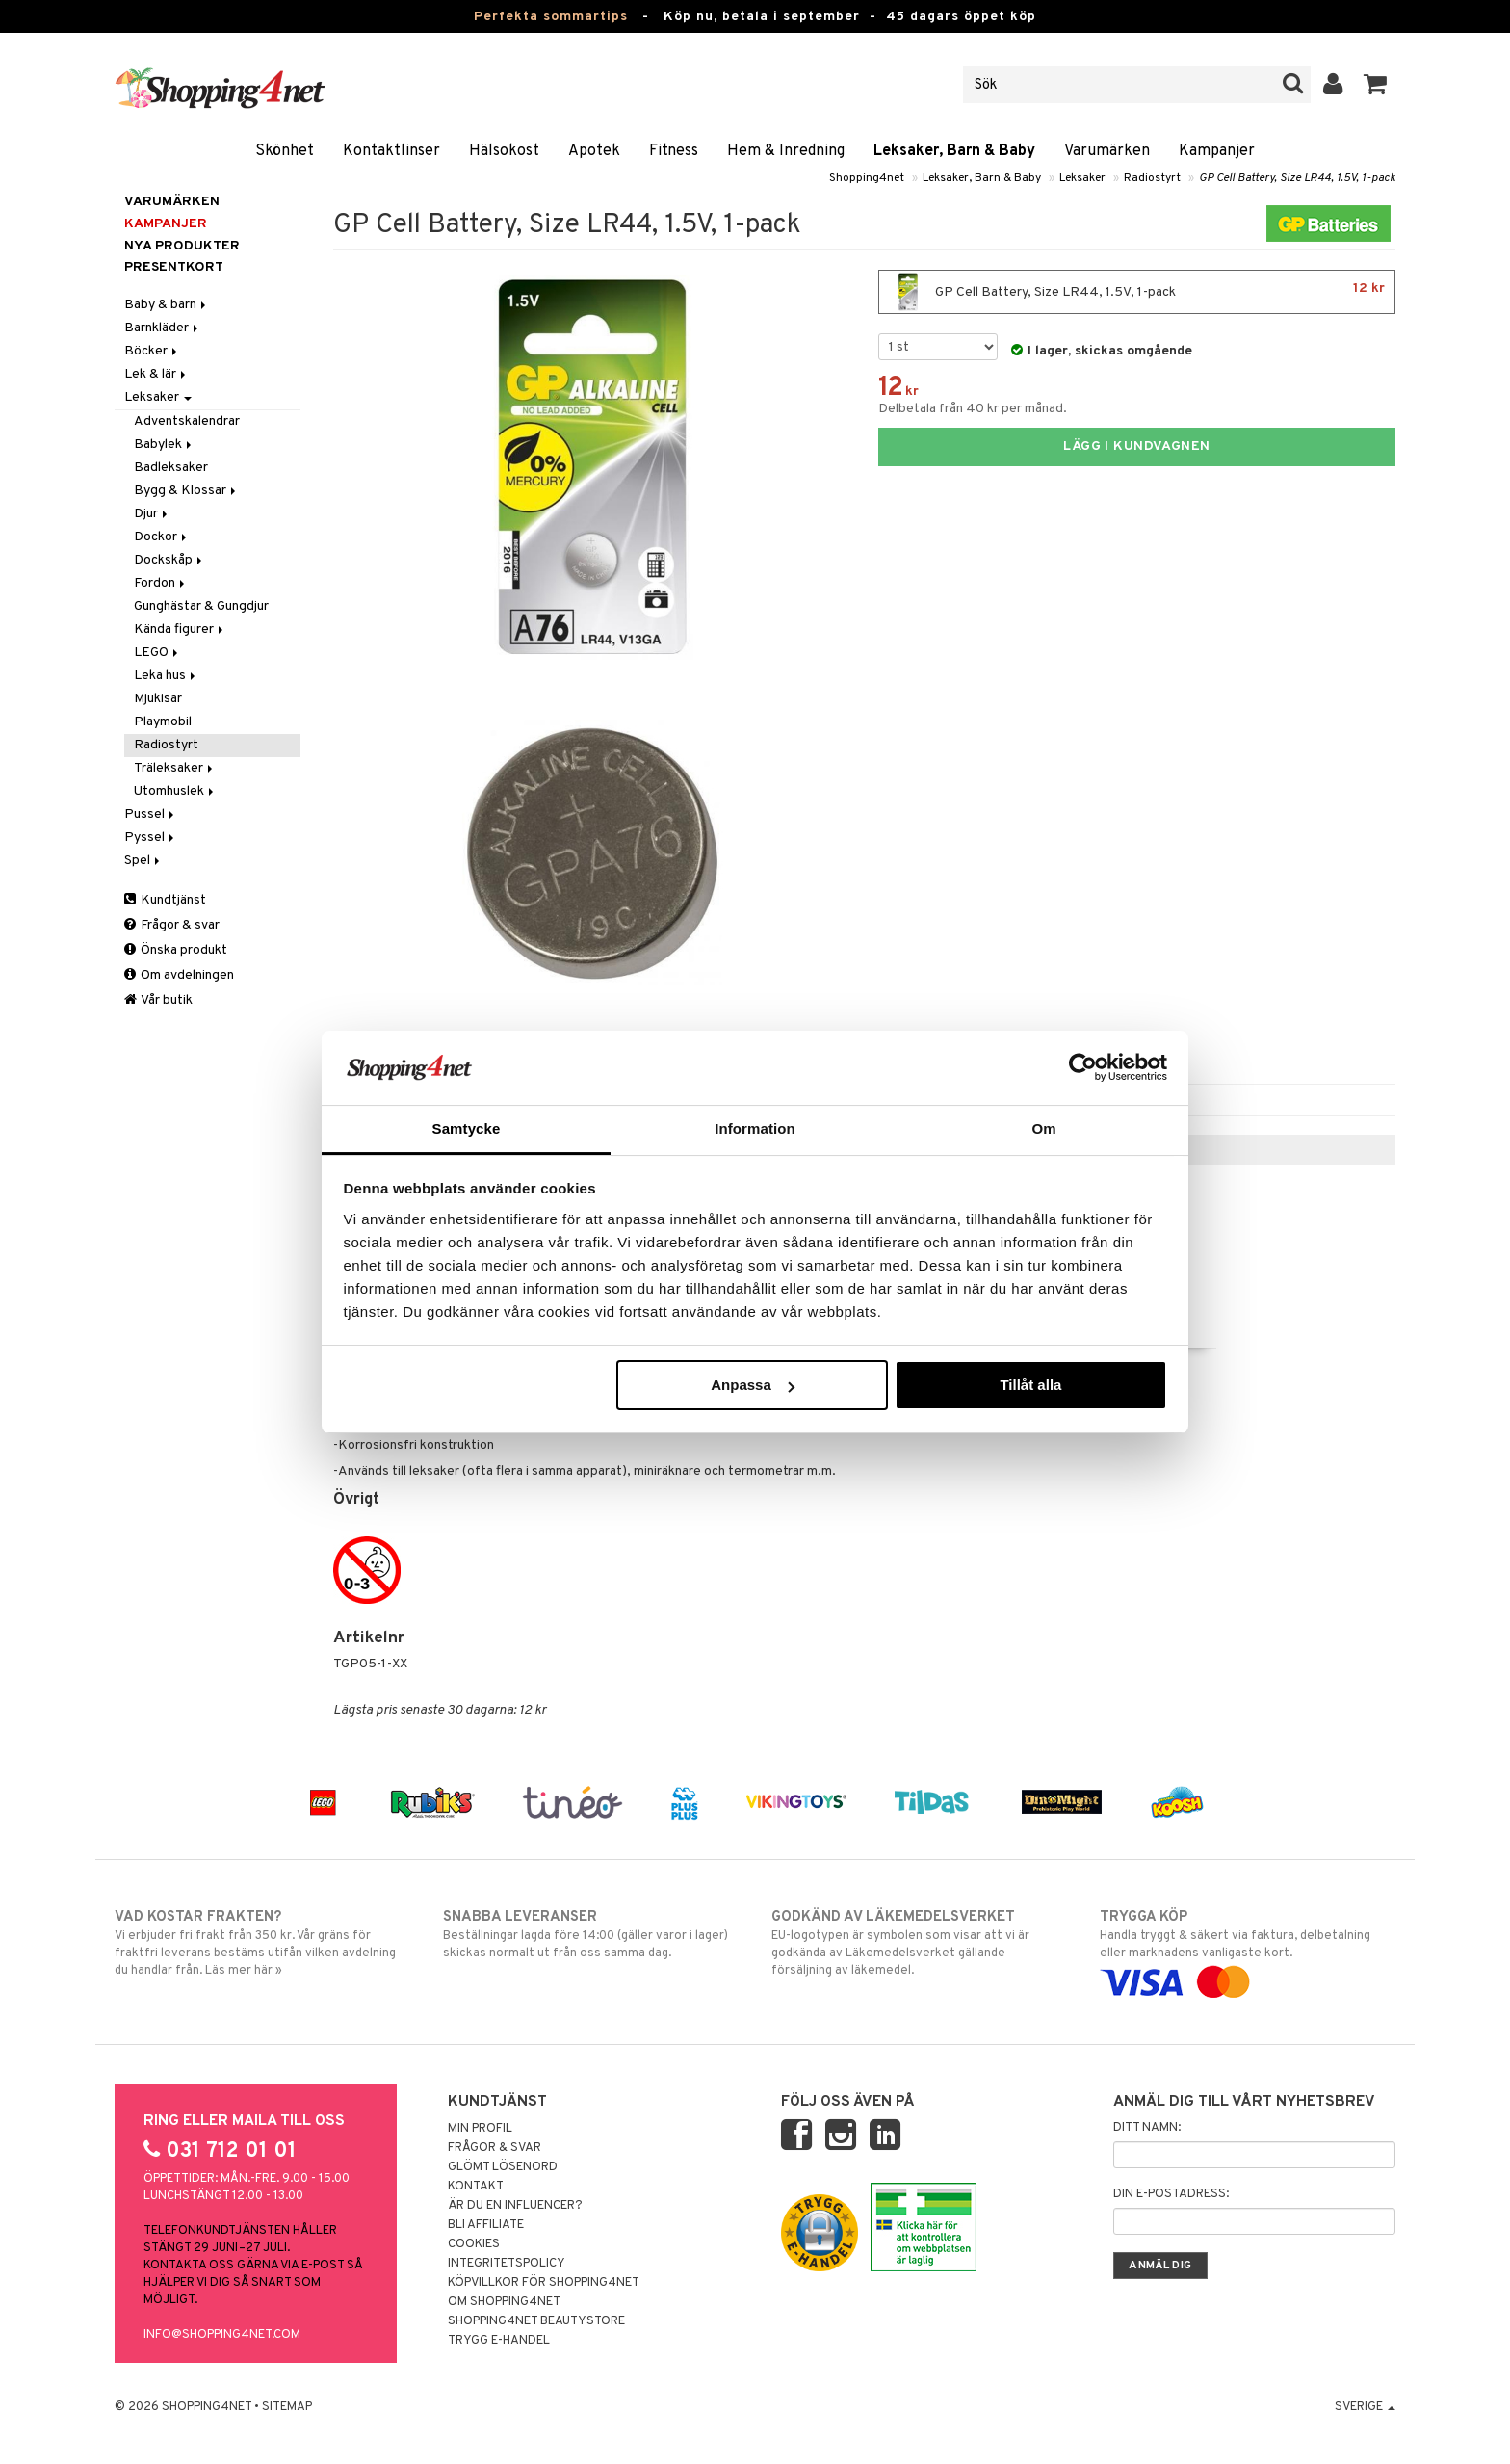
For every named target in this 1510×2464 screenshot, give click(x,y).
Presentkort (173, 267)
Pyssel (150, 837)
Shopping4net (866, 178)
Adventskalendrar (187, 421)
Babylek (164, 444)
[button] (1375, 84)
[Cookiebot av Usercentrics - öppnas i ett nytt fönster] (1083, 1067)
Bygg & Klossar (186, 491)
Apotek (594, 151)
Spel (143, 860)
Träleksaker (175, 768)
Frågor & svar (172, 925)
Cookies (474, 2244)
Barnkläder (162, 328)
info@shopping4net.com (221, 2335)
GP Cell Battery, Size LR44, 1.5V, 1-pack (1297, 178)
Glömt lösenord (503, 2167)
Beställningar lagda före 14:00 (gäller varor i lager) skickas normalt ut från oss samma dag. (591, 1934)
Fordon (161, 583)
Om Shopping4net (504, 2302)
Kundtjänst (165, 900)
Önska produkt (175, 950)
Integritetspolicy (506, 2263)
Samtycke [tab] (466, 1128)
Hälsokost (504, 151)
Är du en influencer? (515, 2206)
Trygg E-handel (499, 2340)
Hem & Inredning (786, 151)
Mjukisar (158, 699)
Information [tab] (755, 1128)
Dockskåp (169, 560)
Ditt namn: (1147, 2128)
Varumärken (1107, 151)
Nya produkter (182, 246)
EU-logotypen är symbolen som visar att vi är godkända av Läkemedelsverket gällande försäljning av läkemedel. (919, 1943)
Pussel (150, 814)
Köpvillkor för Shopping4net (543, 2283)
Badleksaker (171, 467)
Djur (152, 514)
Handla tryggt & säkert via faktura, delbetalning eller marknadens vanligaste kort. (1247, 1949)
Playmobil (163, 722)
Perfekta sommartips (551, 17)
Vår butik (158, 1000)
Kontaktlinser (391, 151)
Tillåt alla (1030, 1384)
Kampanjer (1217, 151)
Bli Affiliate (486, 2225)
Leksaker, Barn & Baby (954, 151)
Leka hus (166, 676)
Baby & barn (166, 305)
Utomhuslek (175, 791)
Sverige (1365, 2407)
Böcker (152, 351)
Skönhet (284, 151)
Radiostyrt (1152, 178)
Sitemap (287, 2407)
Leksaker (1082, 178)
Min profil (480, 2128)
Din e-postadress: (1171, 2194)
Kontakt (476, 2186)
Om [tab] (1043, 1128)
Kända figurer (180, 629)
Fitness (673, 151)
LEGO (157, 652)
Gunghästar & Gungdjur (201, 606)
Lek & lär (156, 374)
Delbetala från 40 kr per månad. (972, 409)
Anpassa (752, 1384)
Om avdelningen (179, 975)
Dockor (162, 537)
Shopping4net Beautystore (536, 2321)
